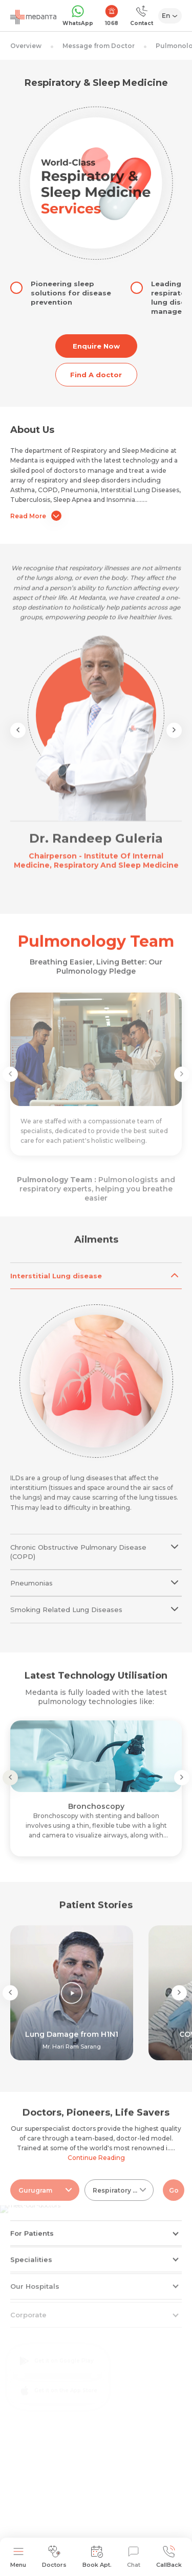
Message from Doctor (98, 46)
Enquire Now (96, 346)
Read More (35, 516)
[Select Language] (170, 15)
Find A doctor (96, 375)
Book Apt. (97, 2556)
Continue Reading (96, 2157)
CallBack (169, 2556)
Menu (18, 2556)
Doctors (54, 2556)
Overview (25, 46)
